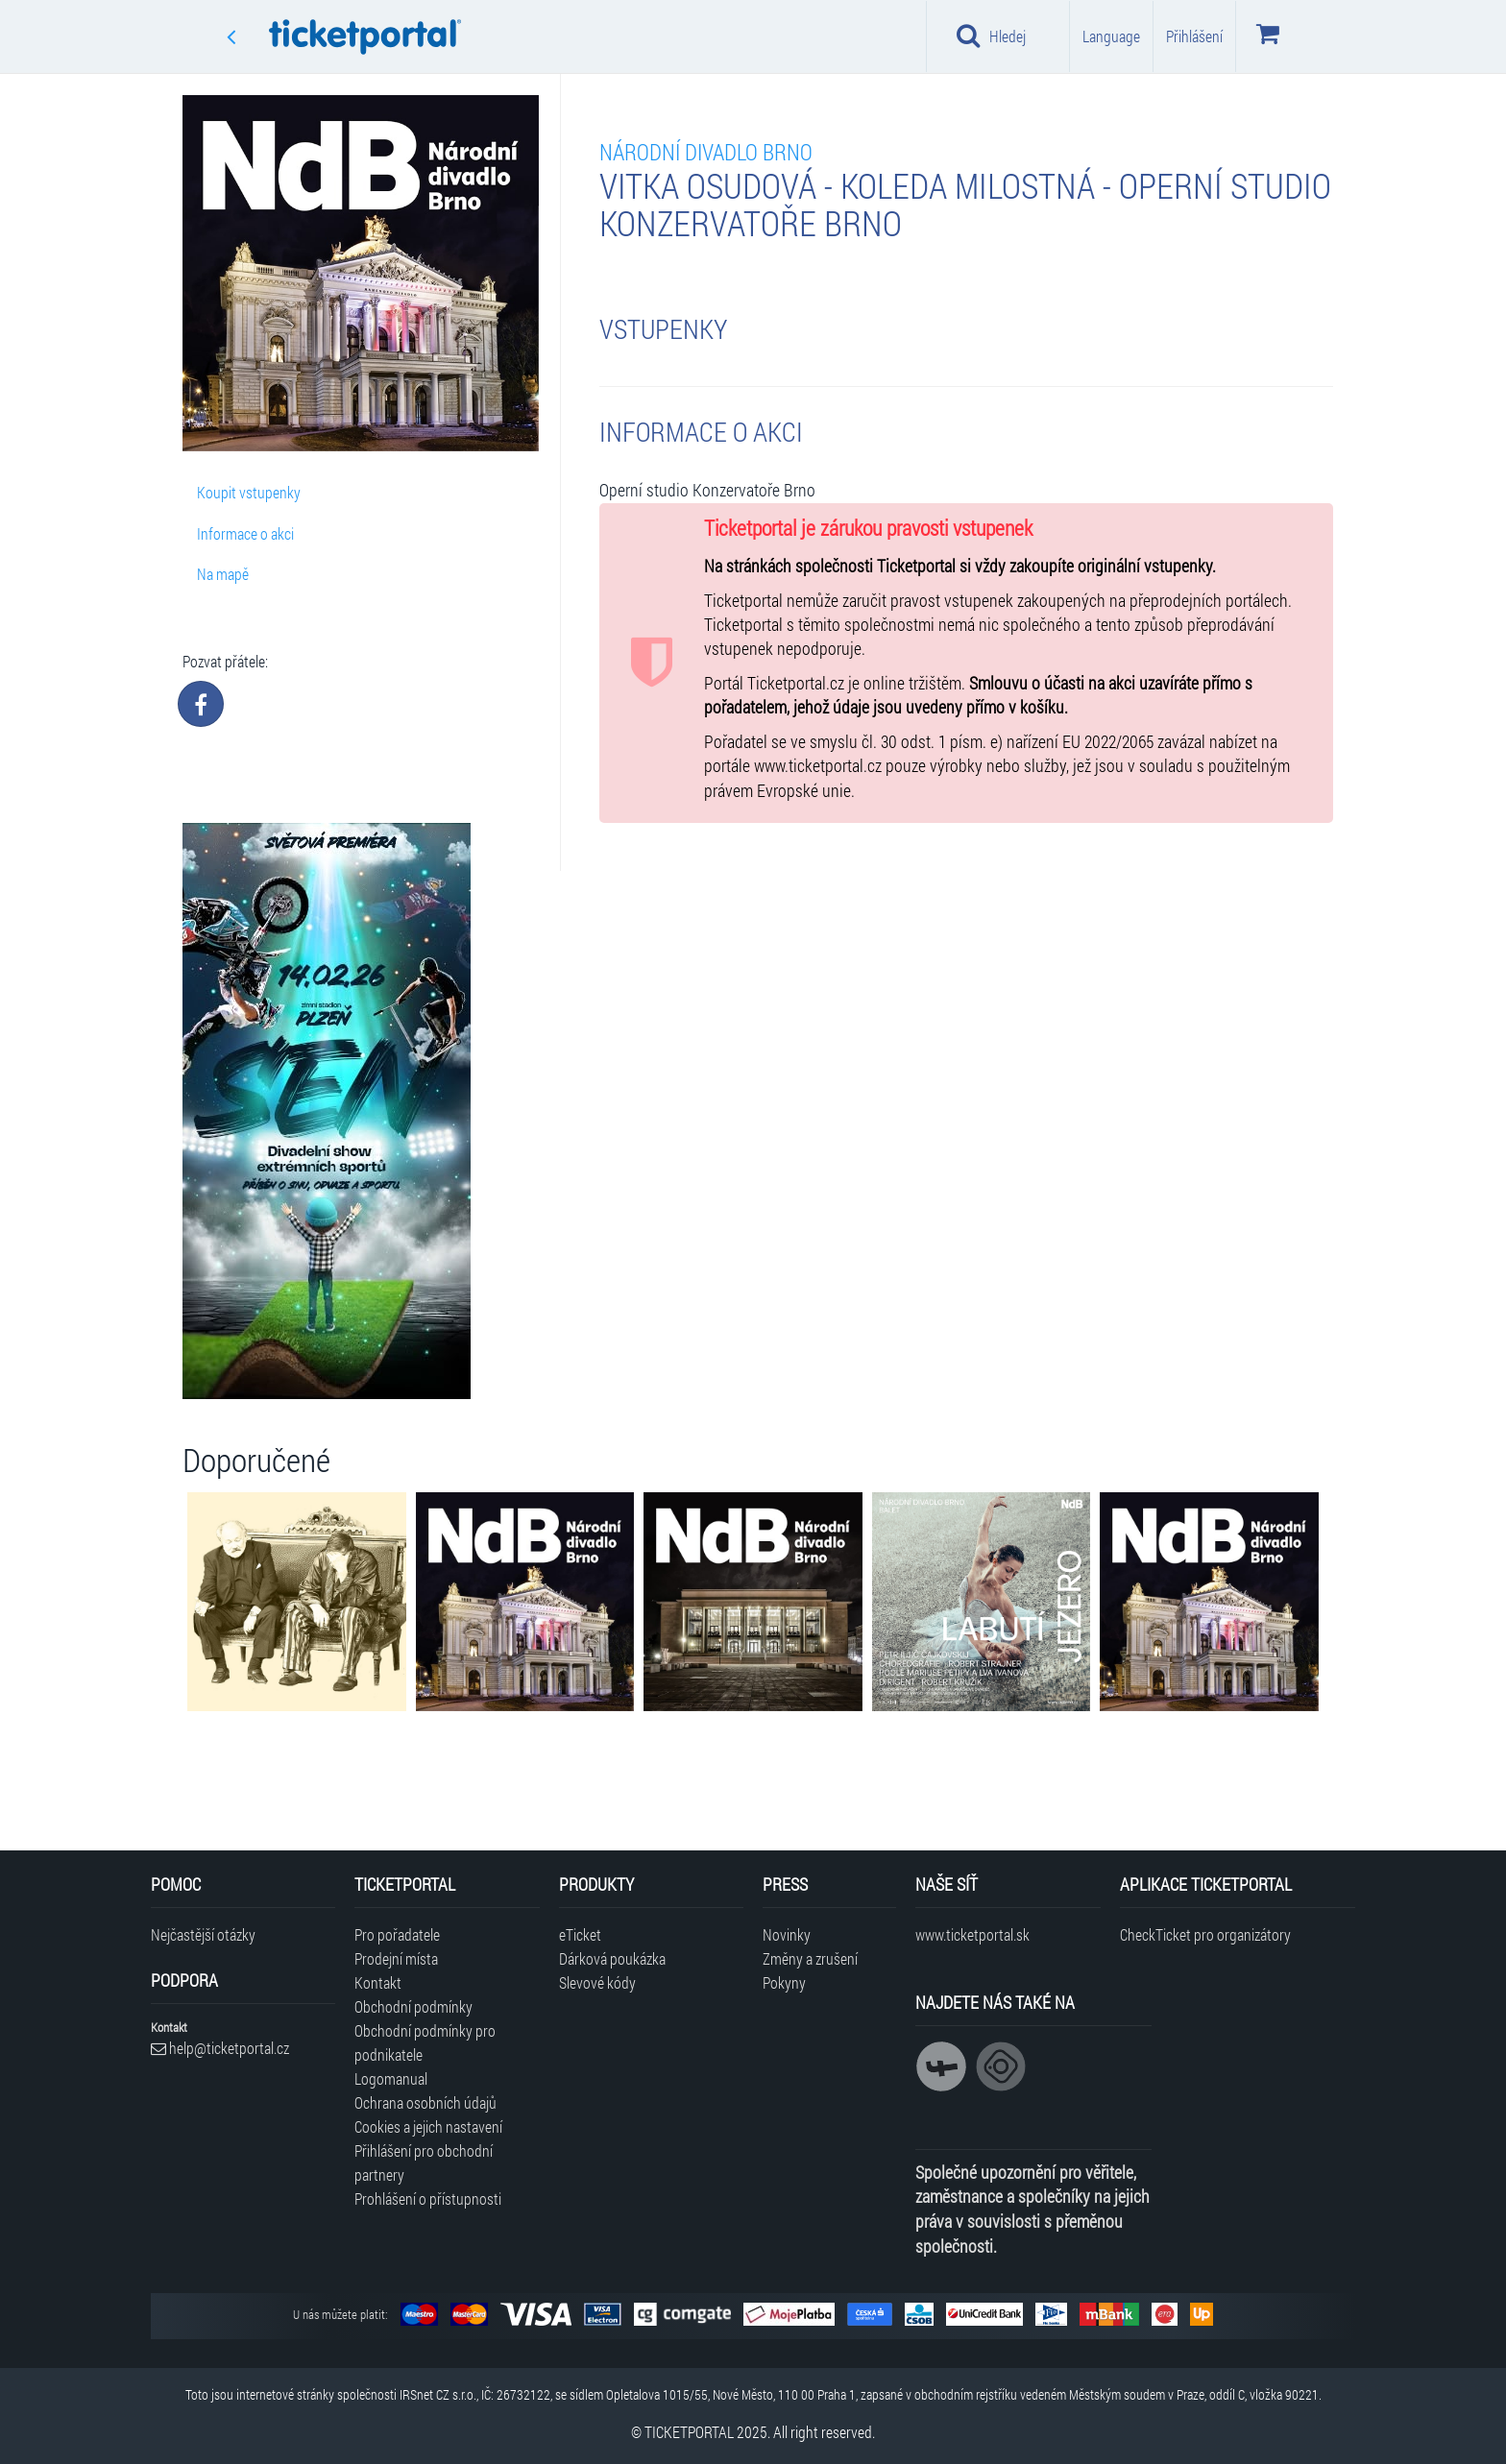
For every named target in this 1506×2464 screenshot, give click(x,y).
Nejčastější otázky (203, 1934)
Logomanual (390, 2078)
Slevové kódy (597, 1982)
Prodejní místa (396, 1958)
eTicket (580, 1934)
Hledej (991, 35)
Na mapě (223, 574)
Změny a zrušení (810, 1958)
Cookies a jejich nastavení (428, 2126)
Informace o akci (245, 533)
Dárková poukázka (612, 1958)
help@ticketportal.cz (220, 2048)
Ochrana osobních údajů (425, 2102)
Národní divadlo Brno (706, 151)
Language (1111, 36)
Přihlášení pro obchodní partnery (423, 2162)
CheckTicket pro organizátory (1205, 1934)
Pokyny (784, 1982)
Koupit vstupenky (249, 492)
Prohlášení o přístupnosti (427, 2198)
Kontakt (377, 1982)
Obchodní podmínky (413, 2006)
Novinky (787, 1934)
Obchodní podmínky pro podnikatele (425, 2042)
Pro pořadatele (397, 1934)
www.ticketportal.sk (972, 1934)
